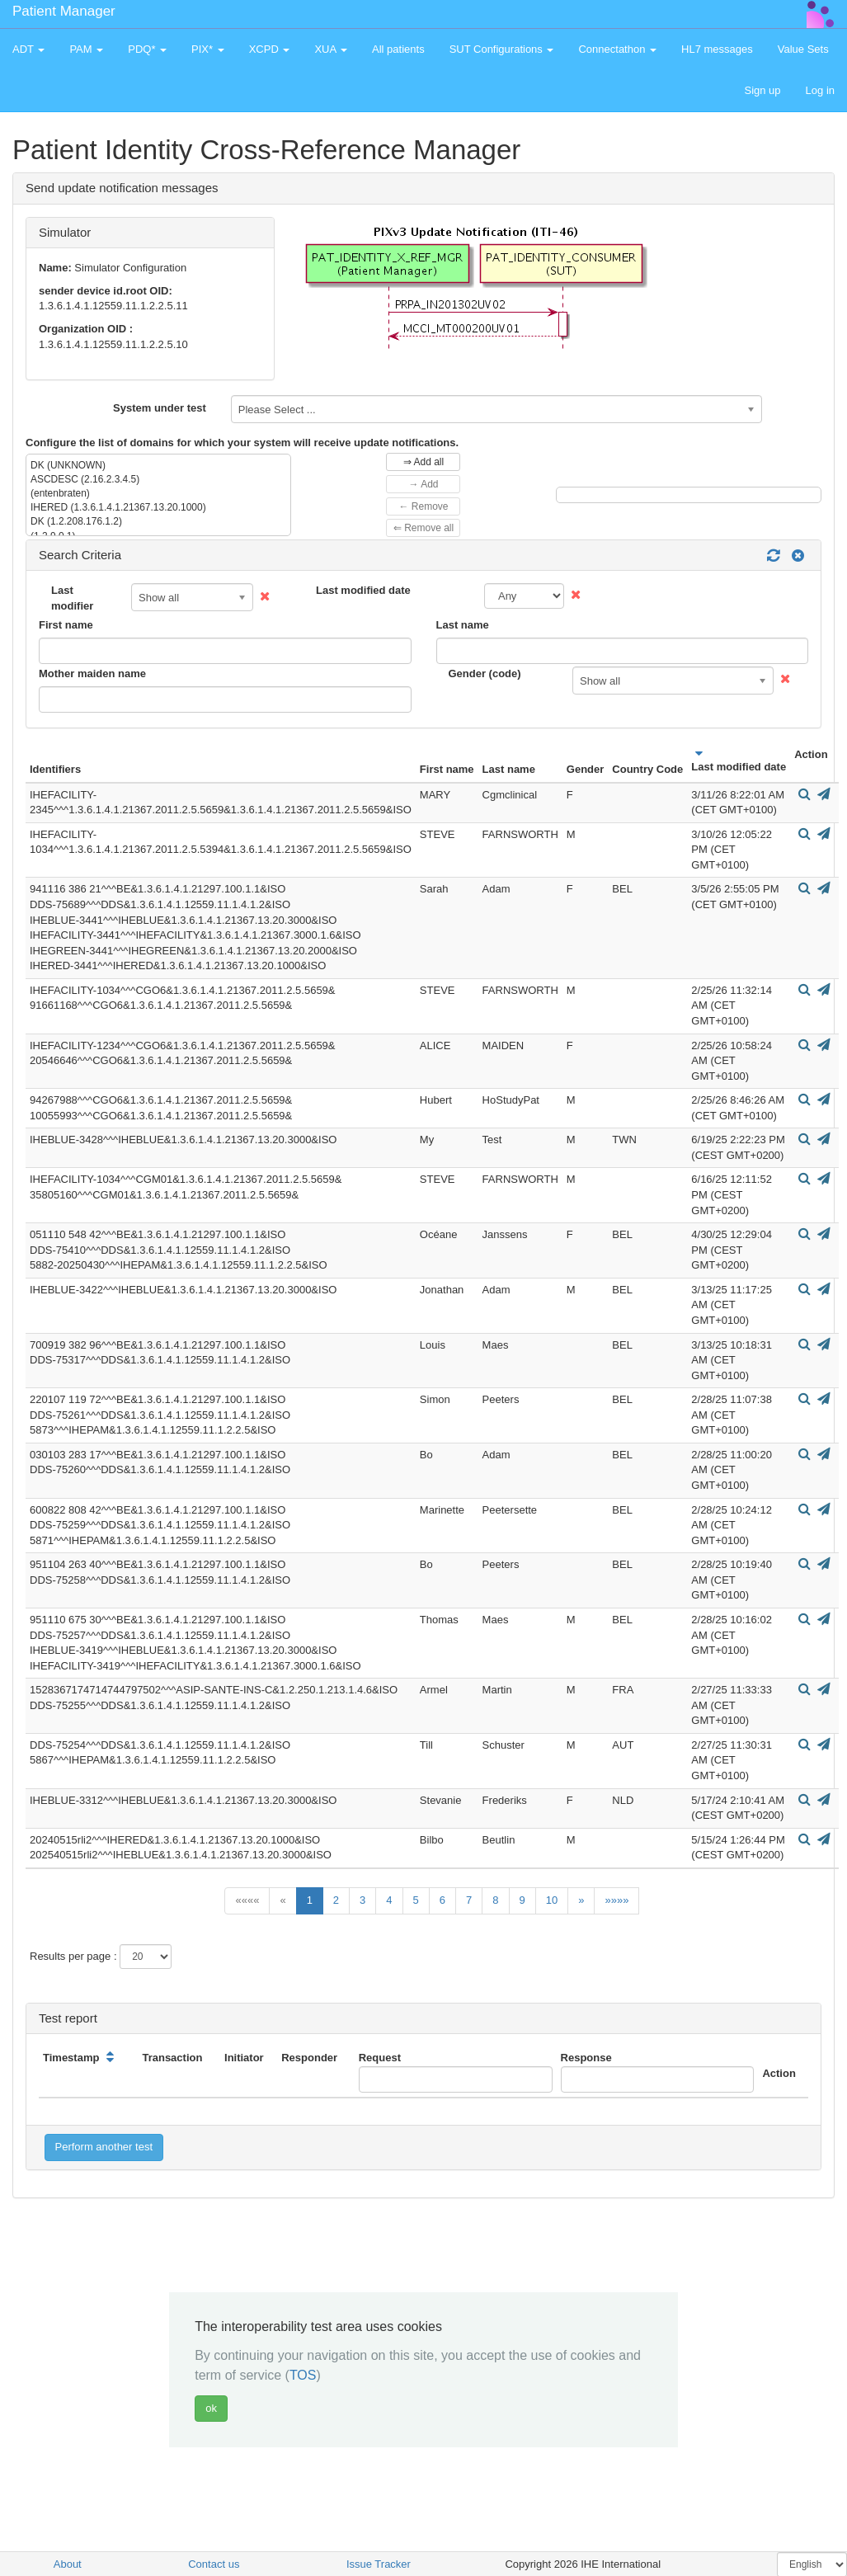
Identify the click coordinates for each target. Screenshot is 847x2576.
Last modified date (363, 590)
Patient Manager (63, 11)
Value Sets (803, 49)
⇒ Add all (423, 462)
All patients (398, 49)
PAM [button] (86, 49)
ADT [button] (28, 49)
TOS (303, 2375)
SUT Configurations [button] (501, 49)
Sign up (762, 90)
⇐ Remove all (423, 528)
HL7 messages (717, 49)
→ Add (423, 484)
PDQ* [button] (147, 49)
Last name (462, 625)
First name (66, 625)
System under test (159, 408)
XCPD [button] (269, 49)
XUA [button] (330, 49)
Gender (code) (485, 673)
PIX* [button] (207, 49)
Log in (820, 90)
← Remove (423, 506)
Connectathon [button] (617, 49)
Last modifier (72, 598)
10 (552, 1900)
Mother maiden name (92, 673)
